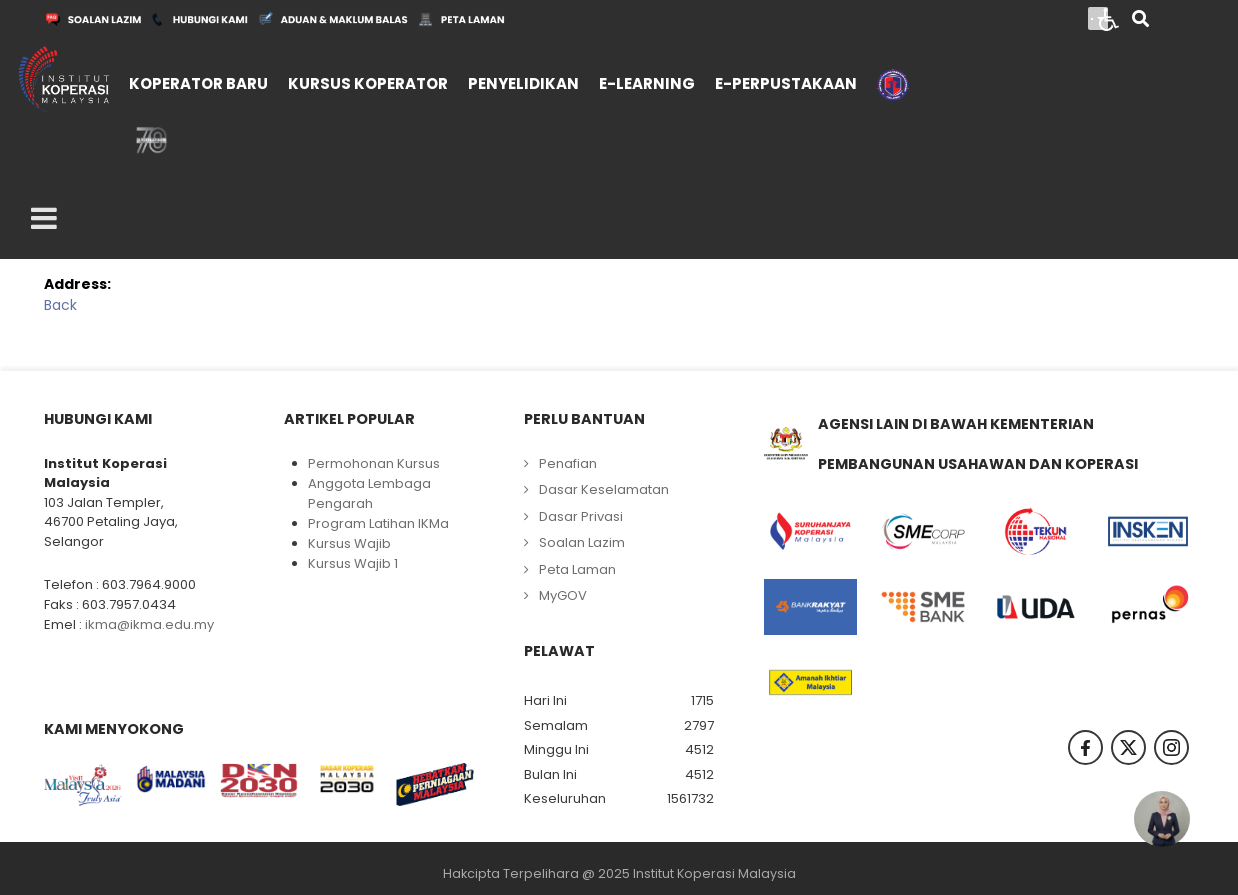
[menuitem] (198, 81)
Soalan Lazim (582, 542)
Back (60, 305)
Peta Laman (577, 569)
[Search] (1140, 20)
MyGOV (563, 595)
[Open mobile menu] (44, 219)
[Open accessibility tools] (1109, 18)
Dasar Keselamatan (604, 489)
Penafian (568, 463)
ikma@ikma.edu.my (149, 624)
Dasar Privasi (581, 516)
